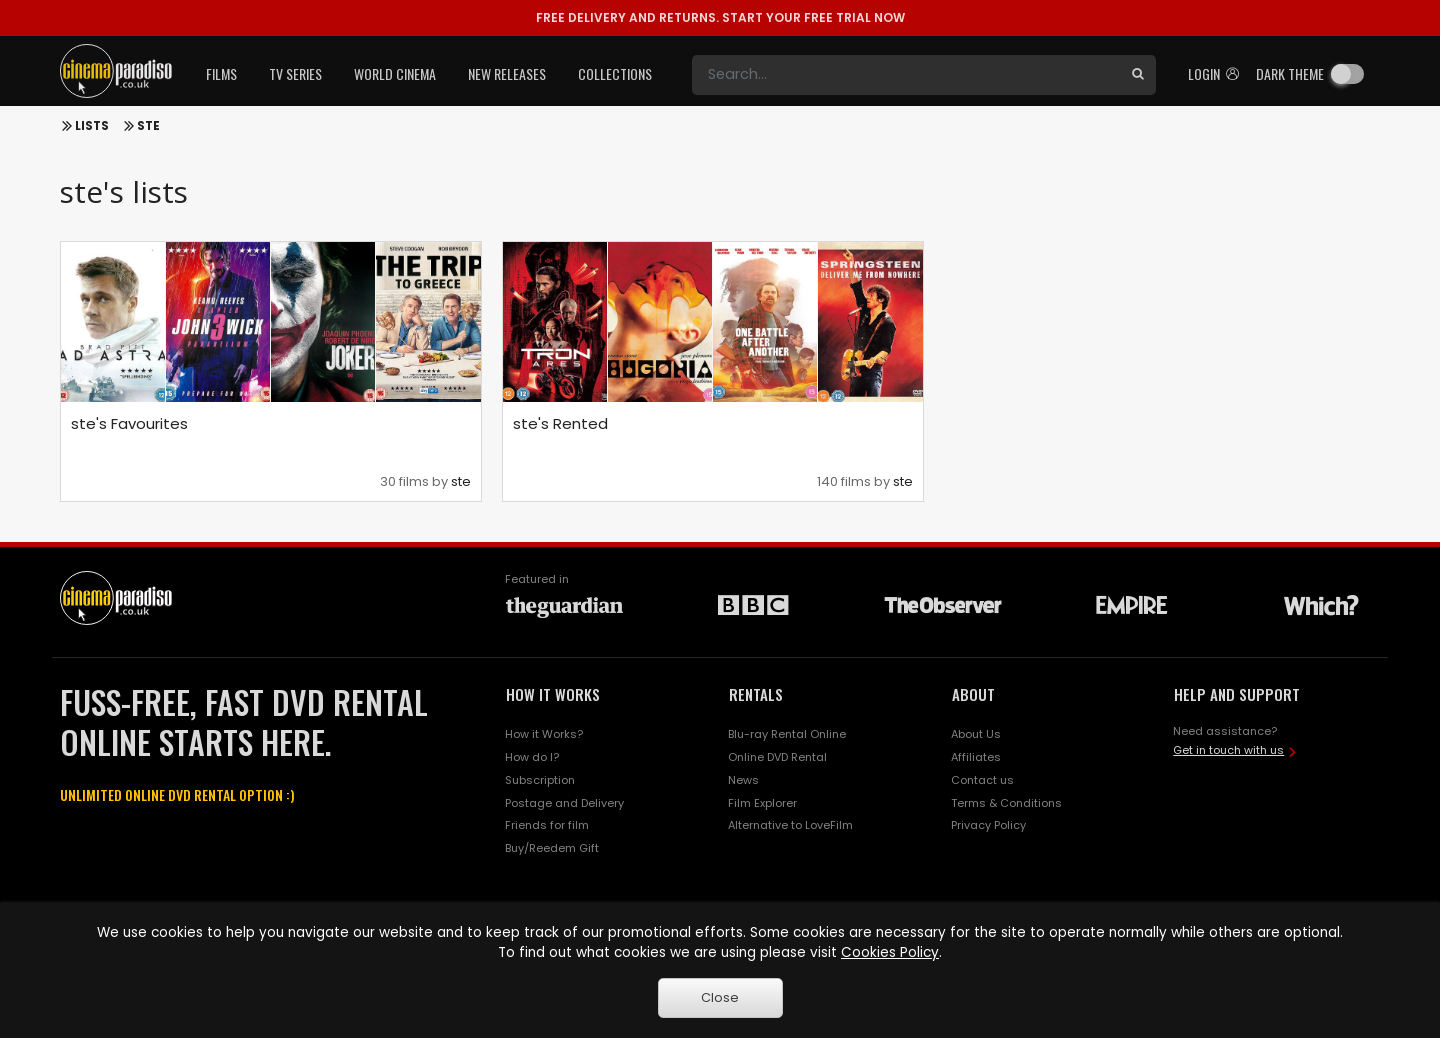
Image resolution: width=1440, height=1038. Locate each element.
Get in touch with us (1228, 750)
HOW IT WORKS (553, 694)
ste (148, 126)
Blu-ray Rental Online (787, 734)
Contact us (982, 780)
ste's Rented (560, 423)
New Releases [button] (507, 73)
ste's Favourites (129, 423)
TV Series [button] (295, 73)
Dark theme (1290, 73)
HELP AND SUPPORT (1237, 694)
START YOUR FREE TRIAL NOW (720, 17)
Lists (92, 126)
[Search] (906, 75)
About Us (976, 734)
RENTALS (756, 694)
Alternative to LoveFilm (790, 825)
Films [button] (221, 73)
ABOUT (973, 694)
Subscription (540, 780)
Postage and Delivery (564, 803)
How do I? (532, 757)
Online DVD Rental (777, 757)
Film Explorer (762, 803)
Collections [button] (615, 73)
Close (720, 997)
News (743, 780)
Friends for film (547, 825)
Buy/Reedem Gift (552, 848)
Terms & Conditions (1006, 803)
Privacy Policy (988, 825)
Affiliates (976, 757)
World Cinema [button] (395, 73)
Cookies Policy (890, 952)
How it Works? (544, 734)
